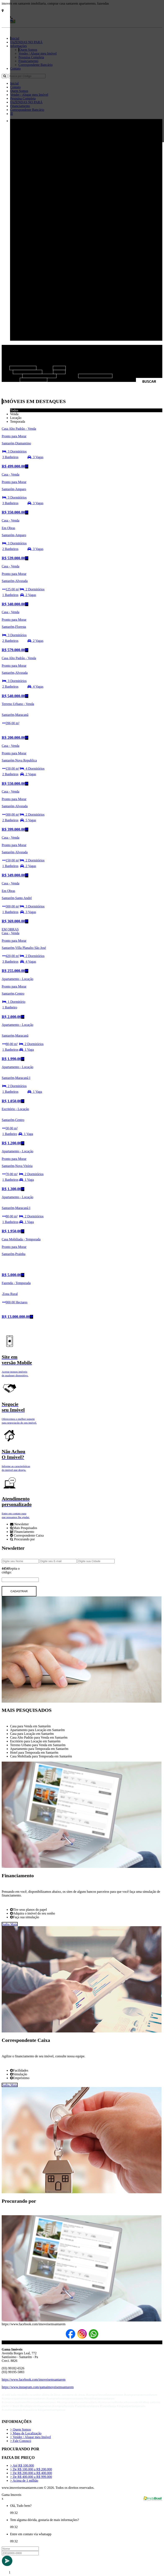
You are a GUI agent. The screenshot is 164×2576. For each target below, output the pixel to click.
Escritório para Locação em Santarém (35, 1741)
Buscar (149, 381)
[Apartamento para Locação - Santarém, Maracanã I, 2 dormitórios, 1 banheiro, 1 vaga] (82, 1084)
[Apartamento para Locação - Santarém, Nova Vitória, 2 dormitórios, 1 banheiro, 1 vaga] (82, 1170)
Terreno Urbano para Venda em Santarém (38, 1745)
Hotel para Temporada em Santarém (34, 1752)
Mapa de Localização (25, 2433)
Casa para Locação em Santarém (32, 1733)
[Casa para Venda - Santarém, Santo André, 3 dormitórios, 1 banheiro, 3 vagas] (82, 906)
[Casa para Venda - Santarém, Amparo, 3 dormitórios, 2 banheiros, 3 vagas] (82, 540)
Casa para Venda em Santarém (30, 1726)
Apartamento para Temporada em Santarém (39, 1749)
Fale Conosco (20, 2441)
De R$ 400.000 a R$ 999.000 (31, 2477)
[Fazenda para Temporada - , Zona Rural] (82, 1300)
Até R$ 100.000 (22, 2465)
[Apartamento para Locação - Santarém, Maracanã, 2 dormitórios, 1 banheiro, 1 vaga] (82, 1042)
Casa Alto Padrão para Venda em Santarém (38, 1737)
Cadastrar (19, 1591)
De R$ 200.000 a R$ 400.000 (31, 2473)
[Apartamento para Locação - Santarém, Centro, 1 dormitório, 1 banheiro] (82, 998)
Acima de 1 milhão (24, 2480)
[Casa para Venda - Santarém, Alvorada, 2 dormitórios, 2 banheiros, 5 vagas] (82, 811)
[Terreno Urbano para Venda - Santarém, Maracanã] (82, 721)
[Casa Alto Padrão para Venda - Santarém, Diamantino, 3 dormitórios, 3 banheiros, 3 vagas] (82, 448)
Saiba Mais (9, 1924)
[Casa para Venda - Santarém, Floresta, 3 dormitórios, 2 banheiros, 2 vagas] (82, 631)
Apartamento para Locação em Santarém (37, 1730)
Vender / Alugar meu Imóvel (30, 2437)
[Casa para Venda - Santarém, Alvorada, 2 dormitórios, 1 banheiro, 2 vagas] (82, 585)
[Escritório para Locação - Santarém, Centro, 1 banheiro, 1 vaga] (82, 1126)
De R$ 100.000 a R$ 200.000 (31, 2469)
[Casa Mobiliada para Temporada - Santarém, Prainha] (82, 1257)
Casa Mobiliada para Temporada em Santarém (41, 1756)
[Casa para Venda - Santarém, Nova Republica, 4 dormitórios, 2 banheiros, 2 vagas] (82, 765)
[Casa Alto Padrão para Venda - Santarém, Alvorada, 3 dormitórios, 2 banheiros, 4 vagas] (82, 677)
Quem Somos (20, 2429)
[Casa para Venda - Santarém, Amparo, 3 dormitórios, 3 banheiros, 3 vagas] (82, 494)
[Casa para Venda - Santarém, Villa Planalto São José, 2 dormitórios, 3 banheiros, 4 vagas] (82, 952)
